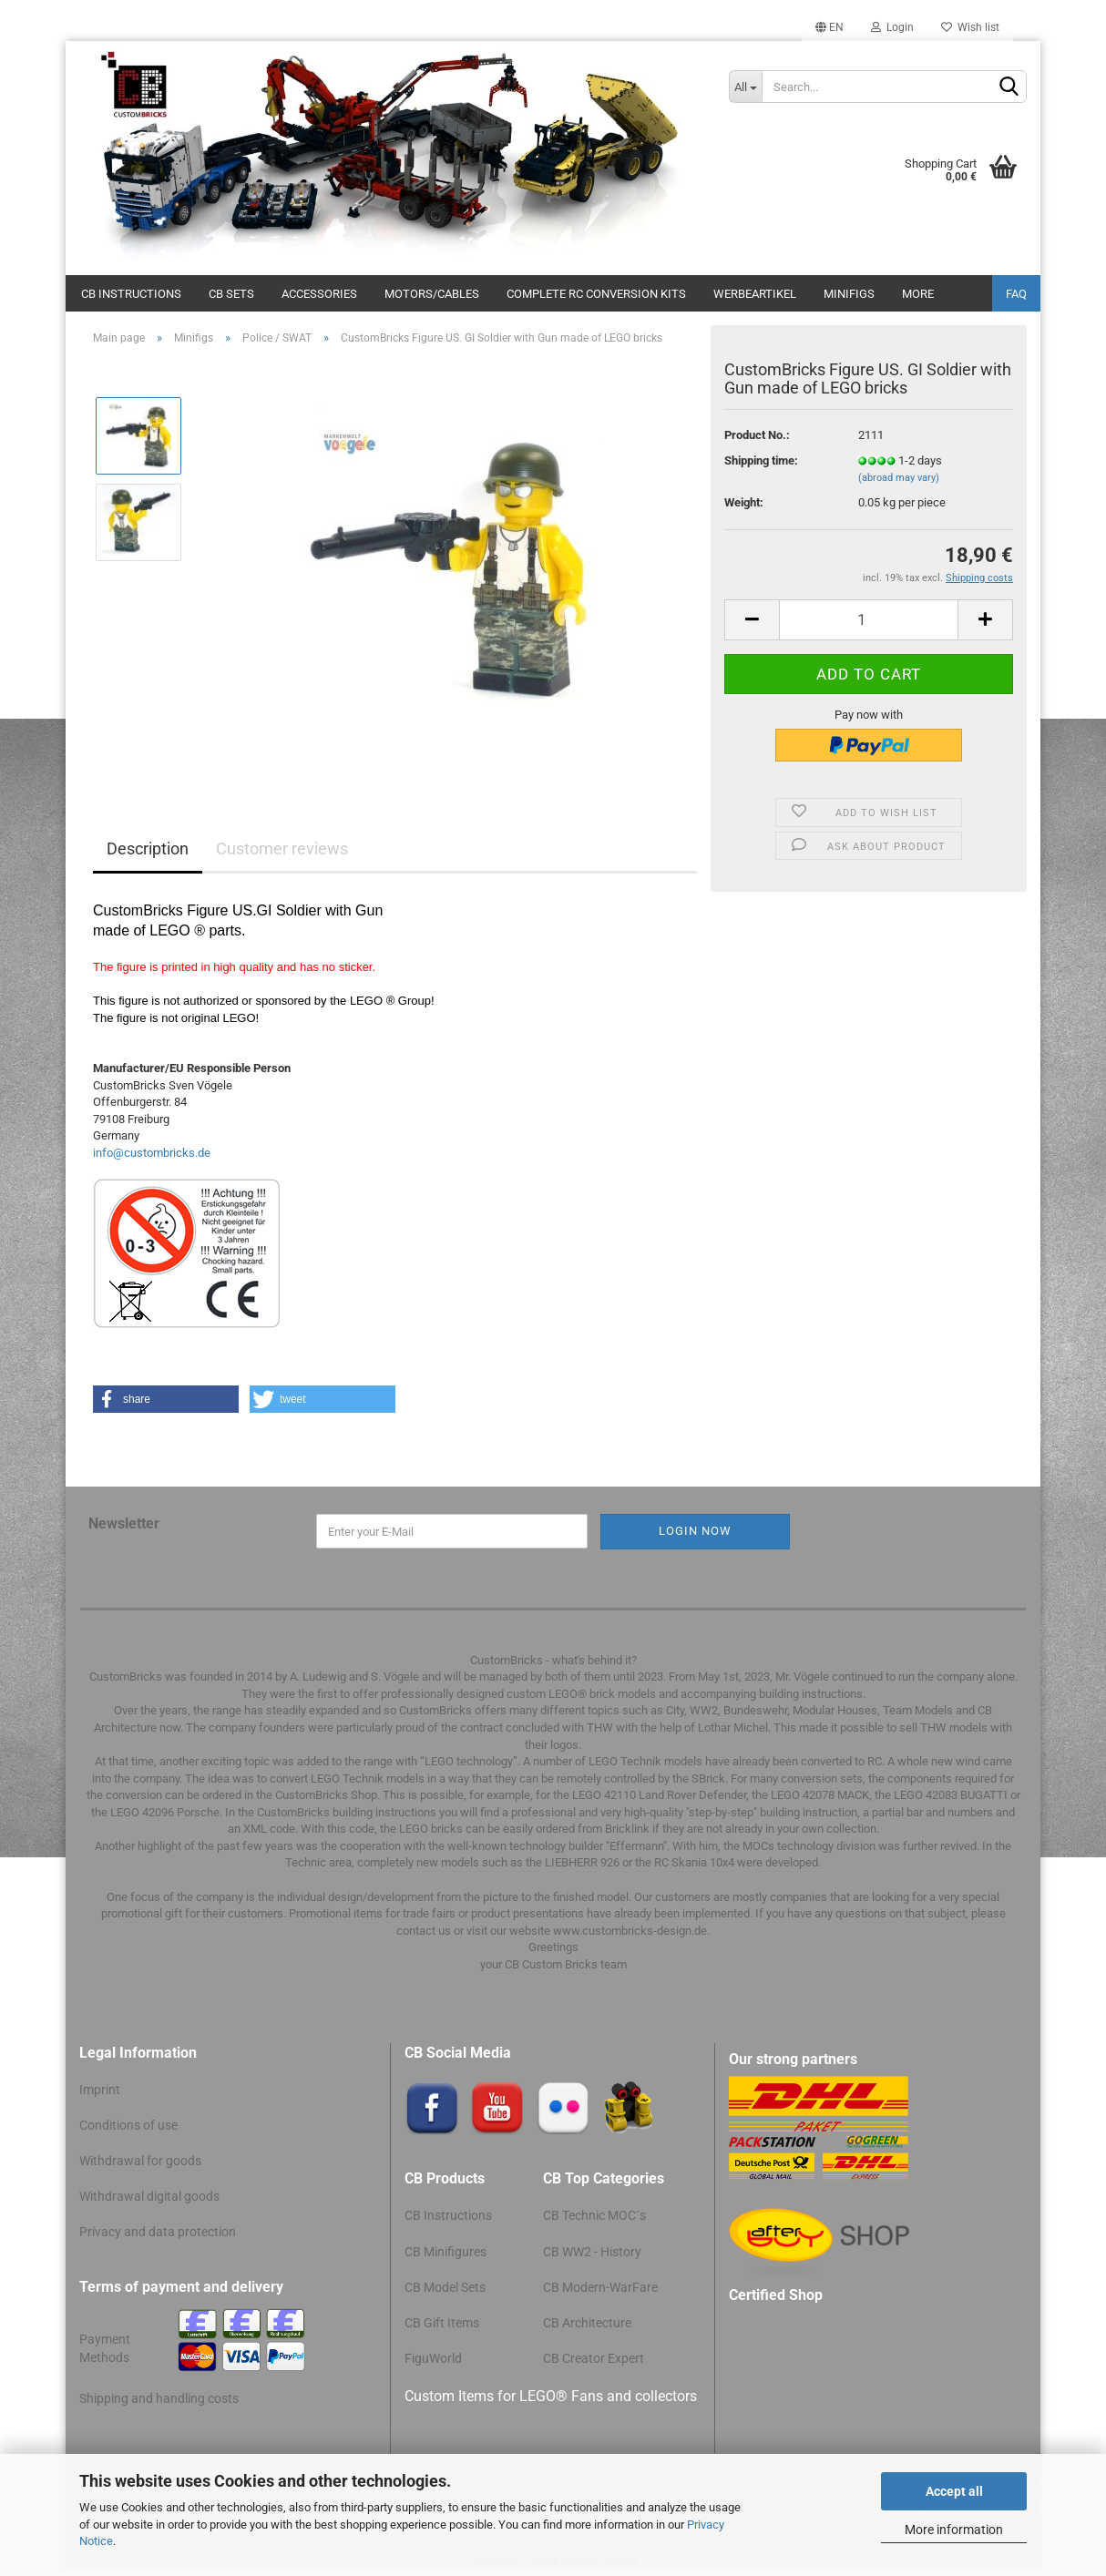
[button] (166, 1399)
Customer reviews (282, 848)
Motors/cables (431, 294)
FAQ (1016, 294)
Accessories (319, 294)
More (918, 294)
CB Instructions (131, 294)
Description (148, 848)
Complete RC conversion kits (596, 294)
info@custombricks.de (151, 1153)
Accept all (954, 2491)
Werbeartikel (754, 294)
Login (892, 27)
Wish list (970, 27)
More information (954, 2529)
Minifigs (849, 294)
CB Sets (231, 294)
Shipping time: (761, 460)
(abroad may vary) (898, 478)
